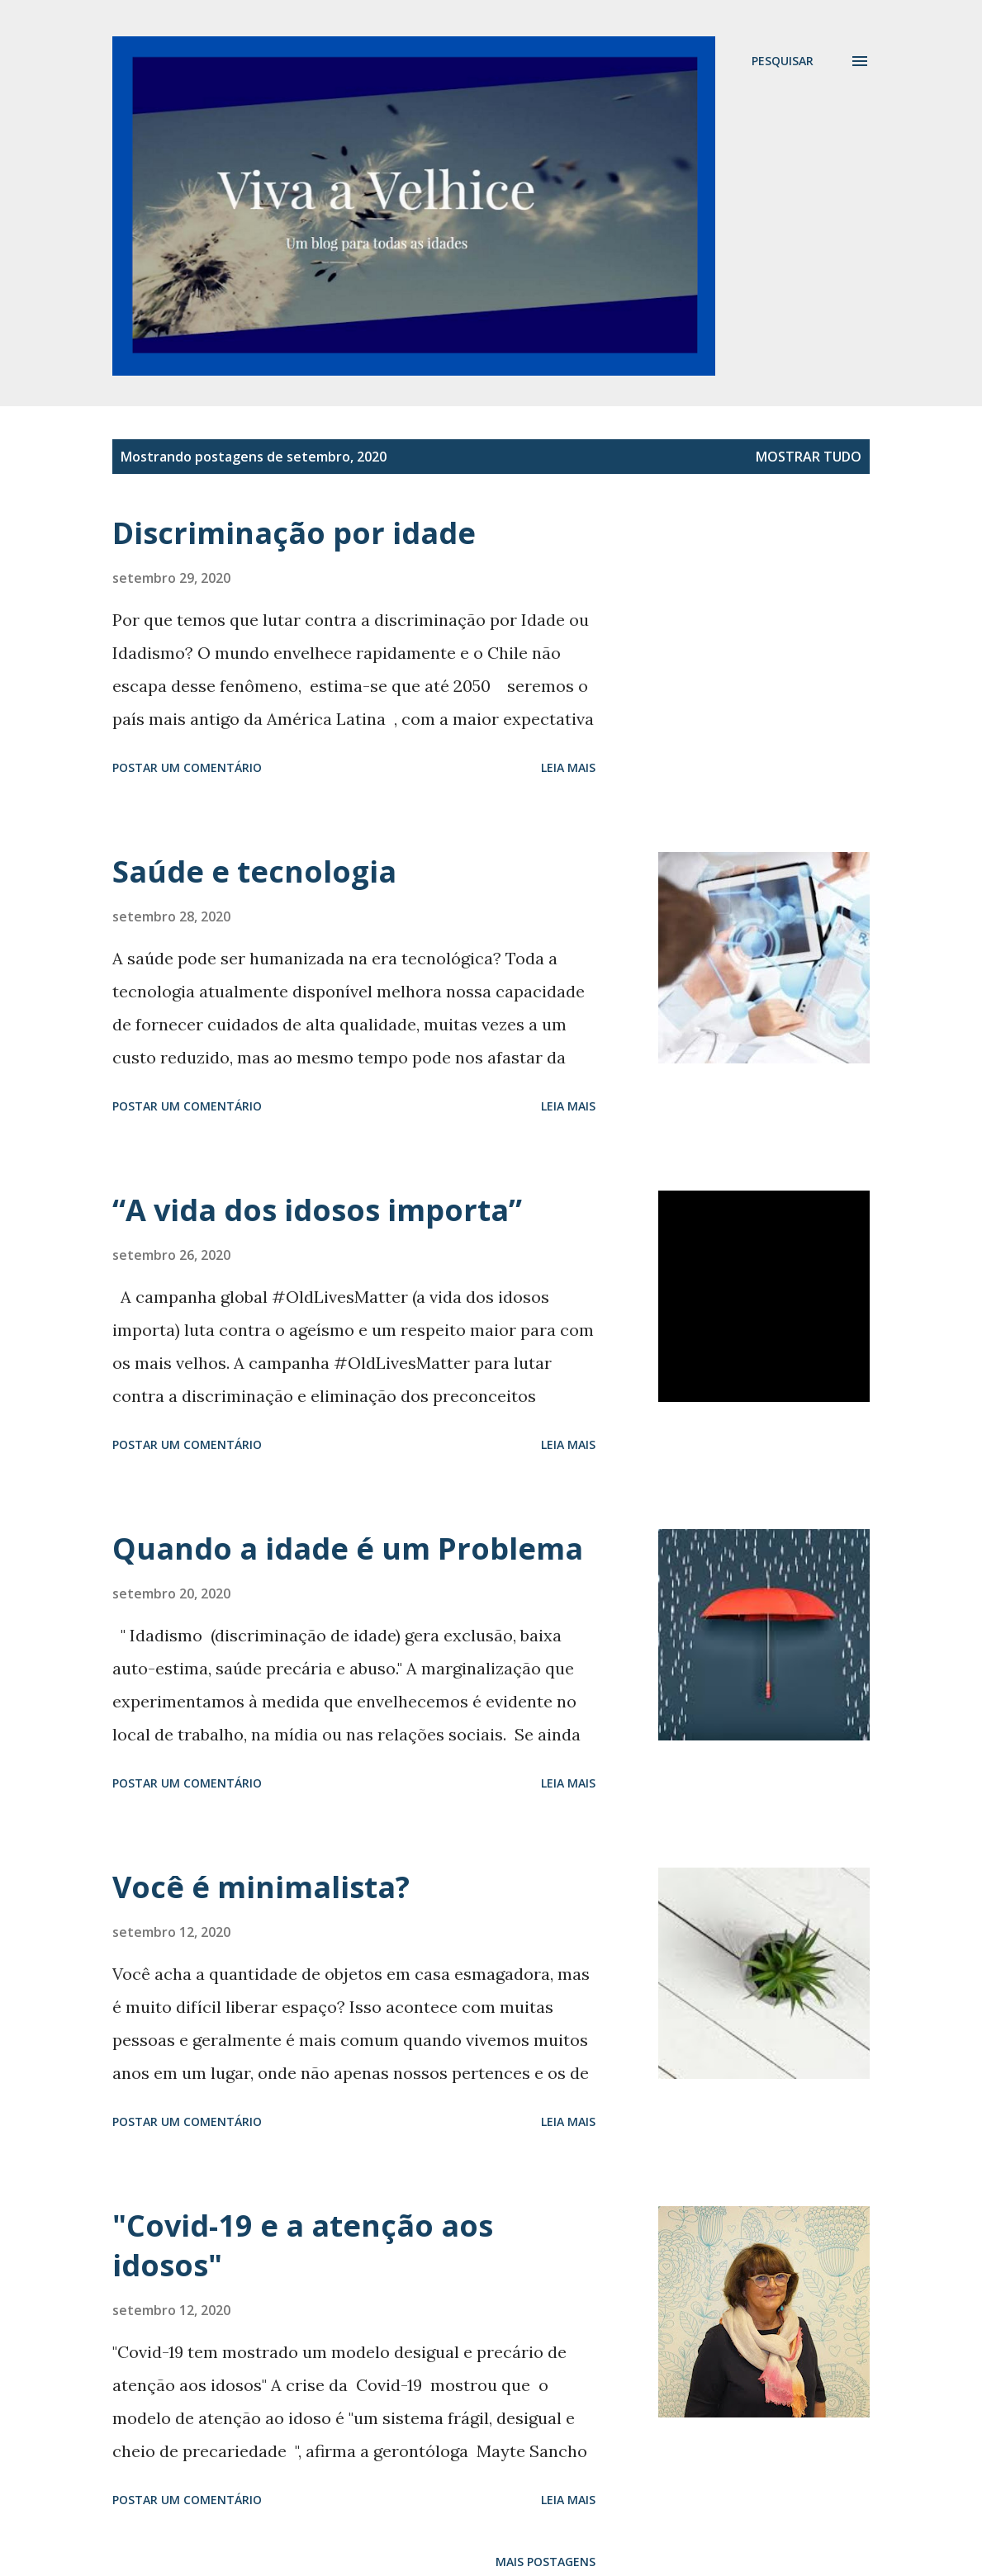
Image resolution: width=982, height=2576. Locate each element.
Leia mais (568, 767)
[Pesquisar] (783, 61)
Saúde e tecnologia (254, 871)
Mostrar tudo (808, 456)
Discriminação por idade (294, 533)
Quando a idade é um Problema (347, 1548)
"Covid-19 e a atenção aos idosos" (302, 2245)
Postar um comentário (187, 767)
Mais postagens (545, 2561)
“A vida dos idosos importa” (317, 1210)
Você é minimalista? (261, 1887)
